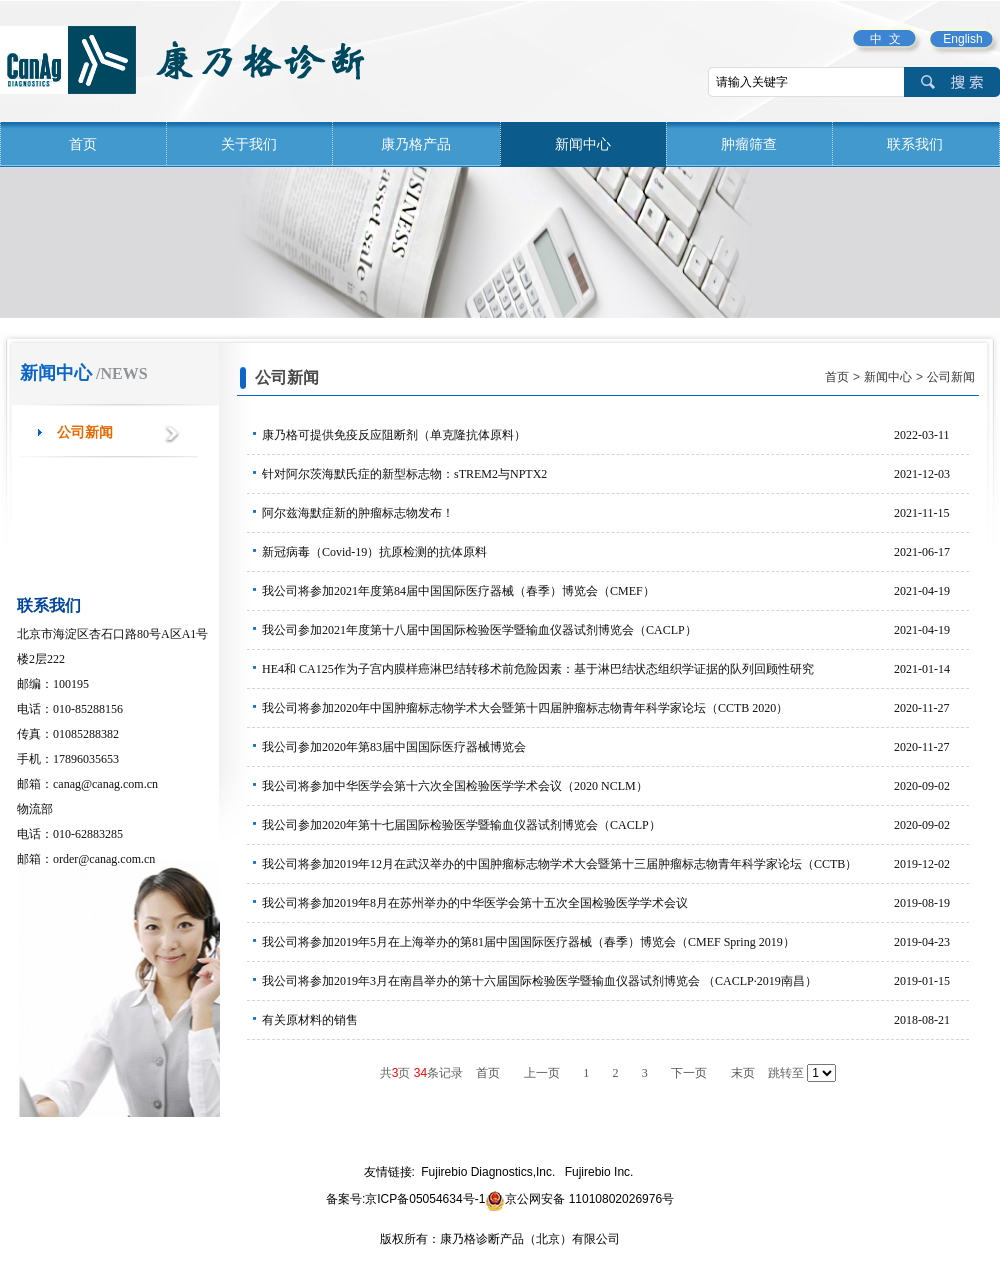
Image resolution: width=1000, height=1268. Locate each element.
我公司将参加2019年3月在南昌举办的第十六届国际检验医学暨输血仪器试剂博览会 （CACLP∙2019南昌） (615, 981)
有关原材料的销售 (615, 1020)
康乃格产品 (416, 144)
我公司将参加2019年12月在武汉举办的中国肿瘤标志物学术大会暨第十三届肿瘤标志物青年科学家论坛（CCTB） (615, 864)
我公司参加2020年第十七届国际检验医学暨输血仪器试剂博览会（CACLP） (615, 825)
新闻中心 (583, 144)
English (962, 39)
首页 (83, 144)
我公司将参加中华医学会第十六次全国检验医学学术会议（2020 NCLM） (615, 786)
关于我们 (249, 144)
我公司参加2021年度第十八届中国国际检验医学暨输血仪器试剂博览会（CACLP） (615, 630)
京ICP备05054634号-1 (425, 1199)
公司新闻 (85, 432)
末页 (743, 1073)
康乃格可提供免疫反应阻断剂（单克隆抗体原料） (615, 435)
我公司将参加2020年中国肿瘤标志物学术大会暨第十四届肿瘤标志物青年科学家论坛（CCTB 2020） (615, 708)
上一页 (542, 1073)
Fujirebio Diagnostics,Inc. (488, 1172)
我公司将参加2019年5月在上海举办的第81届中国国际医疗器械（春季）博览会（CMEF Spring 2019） (615, 942)
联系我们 (915, 144)
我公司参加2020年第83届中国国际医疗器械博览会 (615, 747)
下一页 (689, 1073)
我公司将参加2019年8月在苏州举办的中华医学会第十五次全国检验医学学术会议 (615, 903)
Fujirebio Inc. (599, 1172)
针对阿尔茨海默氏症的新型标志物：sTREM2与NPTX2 (615, 474)
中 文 (885, 39)
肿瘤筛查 (749, 144)
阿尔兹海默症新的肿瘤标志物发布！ (615, 513)
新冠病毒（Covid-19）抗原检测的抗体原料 (615, 552)
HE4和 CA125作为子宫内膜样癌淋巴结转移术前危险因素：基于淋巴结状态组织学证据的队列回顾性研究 (615, 669)
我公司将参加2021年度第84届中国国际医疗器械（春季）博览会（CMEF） (615, 591)
